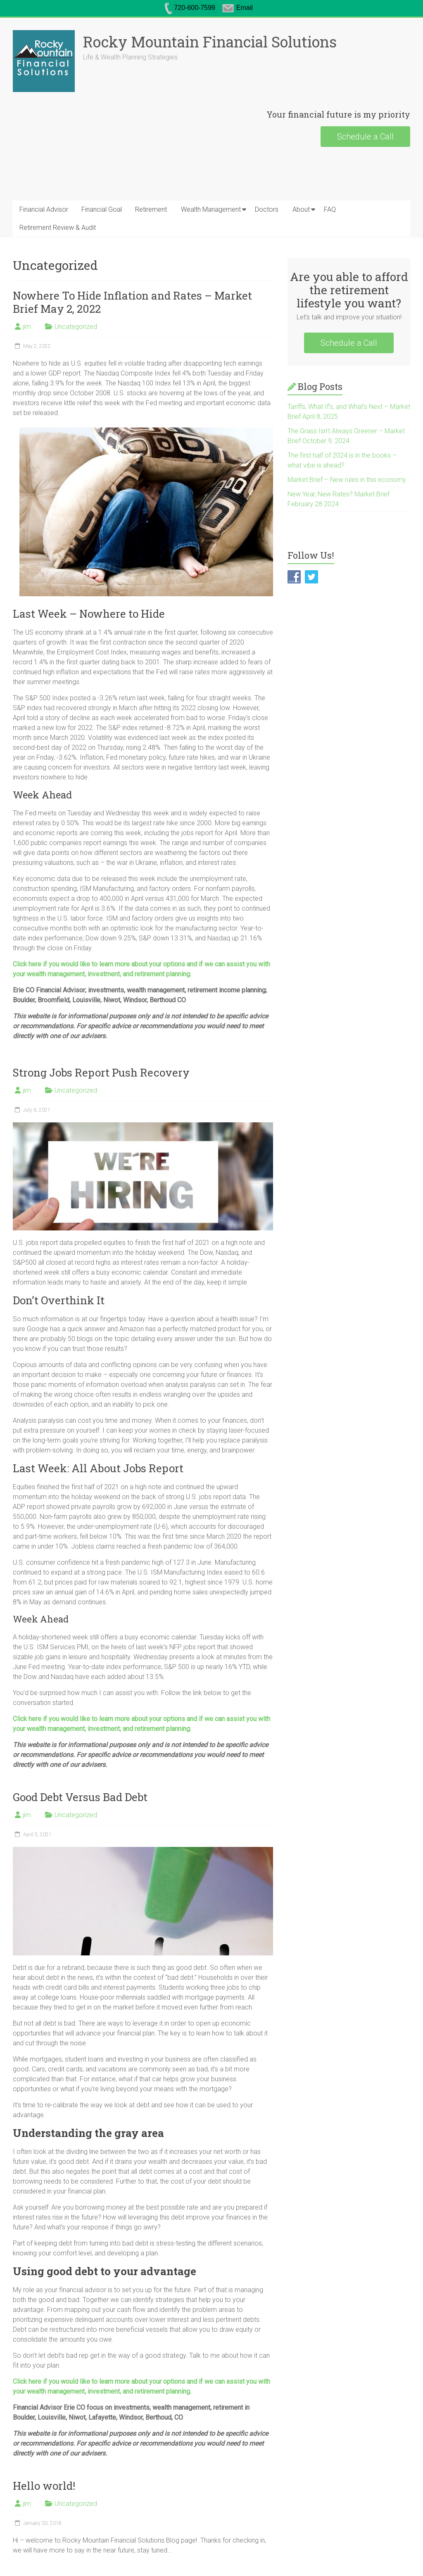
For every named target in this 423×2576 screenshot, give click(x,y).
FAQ (330, 209)
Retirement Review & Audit (57, 227)
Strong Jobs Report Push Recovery (101, 1072)
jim (27, 327)
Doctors (266, 209)
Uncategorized (76, 327)
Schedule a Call (365, 137)
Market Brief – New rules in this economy (347, 480)
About (301, 209)
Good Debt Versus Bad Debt (80, 1797)
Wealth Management (211, 209)
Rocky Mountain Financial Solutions (210, 42)
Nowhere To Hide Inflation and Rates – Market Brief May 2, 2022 (132, 302)
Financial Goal (101, 209)
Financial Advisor (43, 209)
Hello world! (44, 2486)
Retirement (151, 209)
